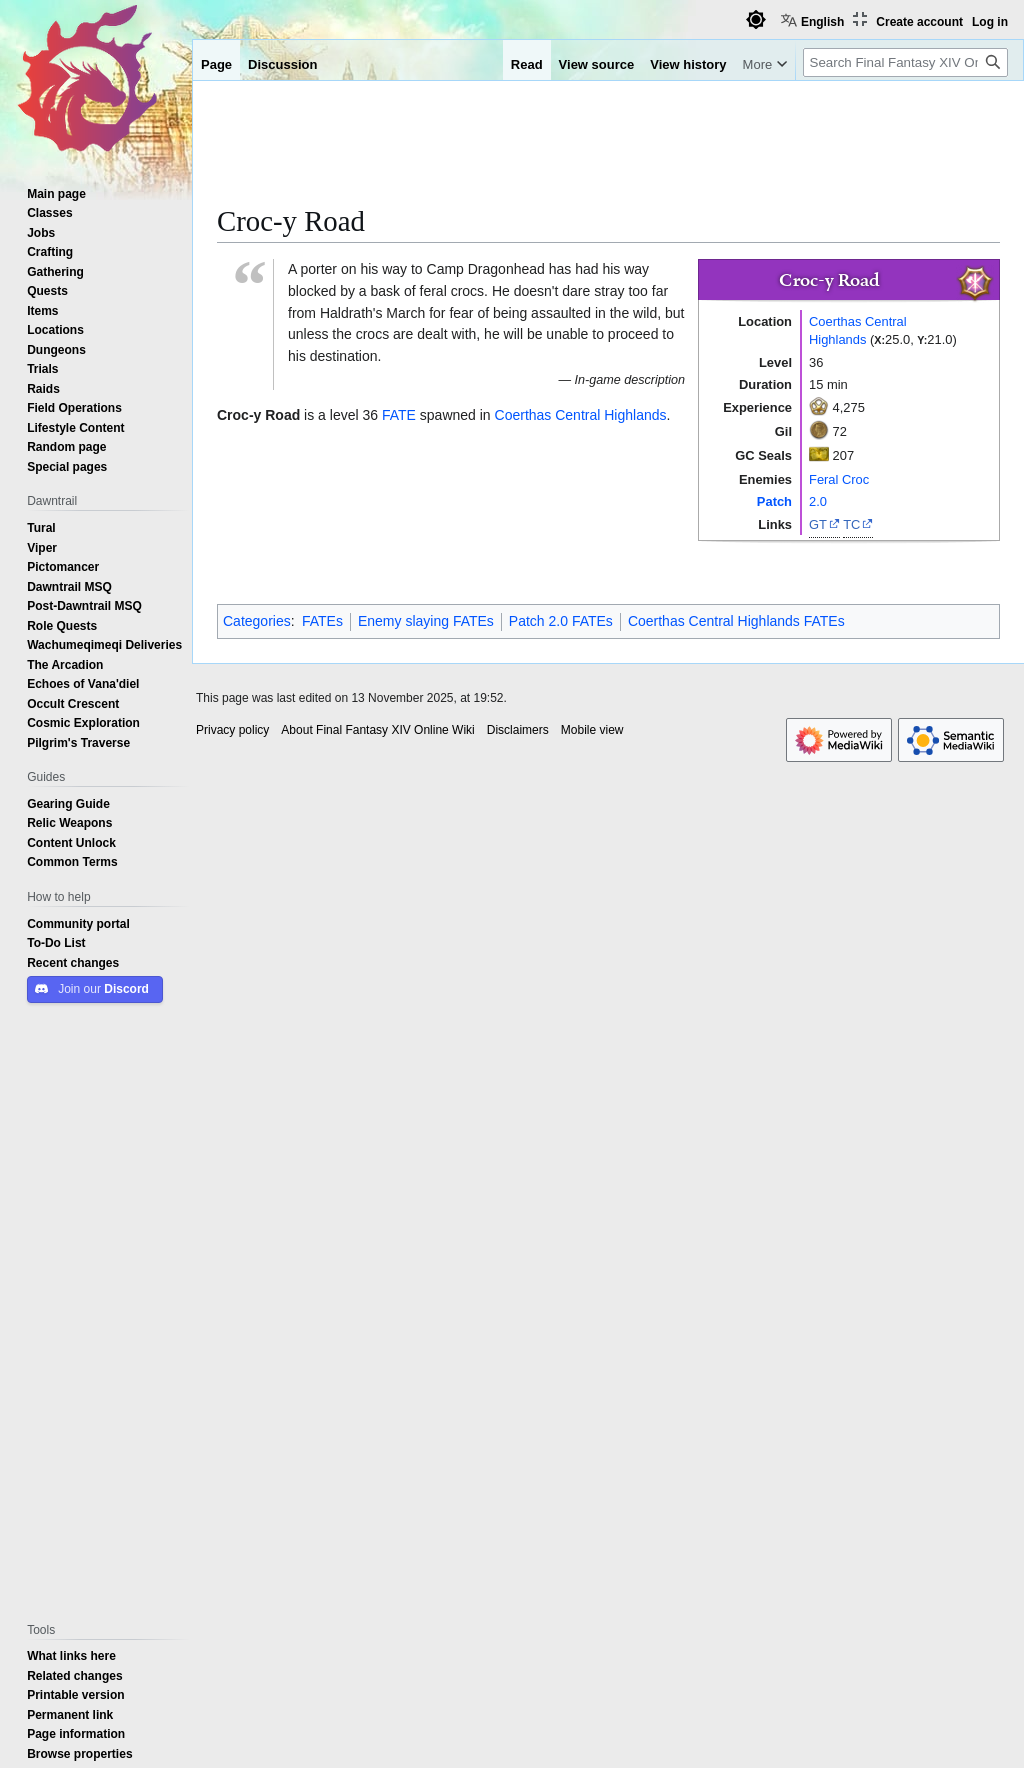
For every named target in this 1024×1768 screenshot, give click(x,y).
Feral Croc (839, 479)
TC (851, 524)
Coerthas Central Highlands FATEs (736, 621)
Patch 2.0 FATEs (561, 621)
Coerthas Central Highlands (858, 330)
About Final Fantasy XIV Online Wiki (377, 730)
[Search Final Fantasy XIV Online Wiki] (905, 62)
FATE (399, 415)
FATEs (322, 621)
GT (818, 524)
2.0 (818, 501)
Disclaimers (518, 730)
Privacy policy (232, 730)
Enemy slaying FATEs (426, 621)
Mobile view (592, 730)
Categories (257, 621)
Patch (774, 501)
